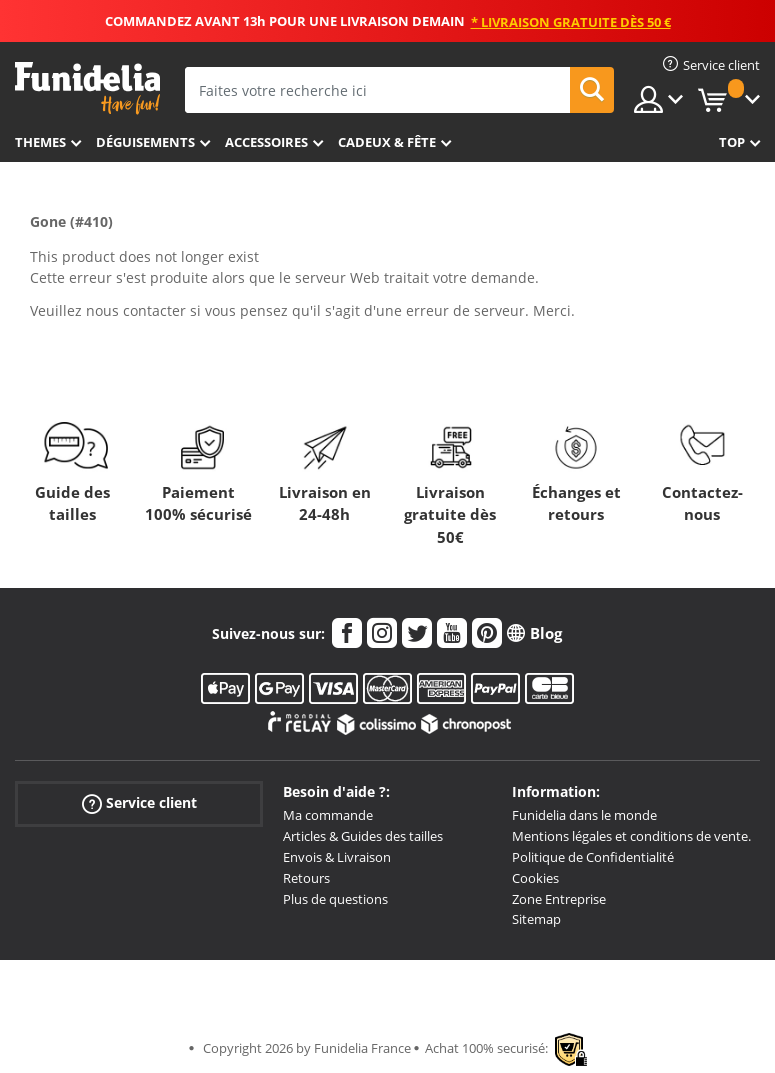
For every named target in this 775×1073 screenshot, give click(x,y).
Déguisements (145, 142)
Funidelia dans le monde (584, 815)
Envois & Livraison (337, 857)
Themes (40, 142)
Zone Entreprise (559, 899)
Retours (306, 878)
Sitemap (536, 919)
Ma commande (328, 815)
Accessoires (266, 142)
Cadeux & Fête (387, 142)
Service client (139, 803)
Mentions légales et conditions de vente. (631, 836)
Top (732, 142)
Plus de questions (335, 899)
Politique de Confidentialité (593, 857)
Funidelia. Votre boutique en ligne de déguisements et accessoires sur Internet (87, 88)
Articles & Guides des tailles (363, 836)
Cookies (535, 878)
